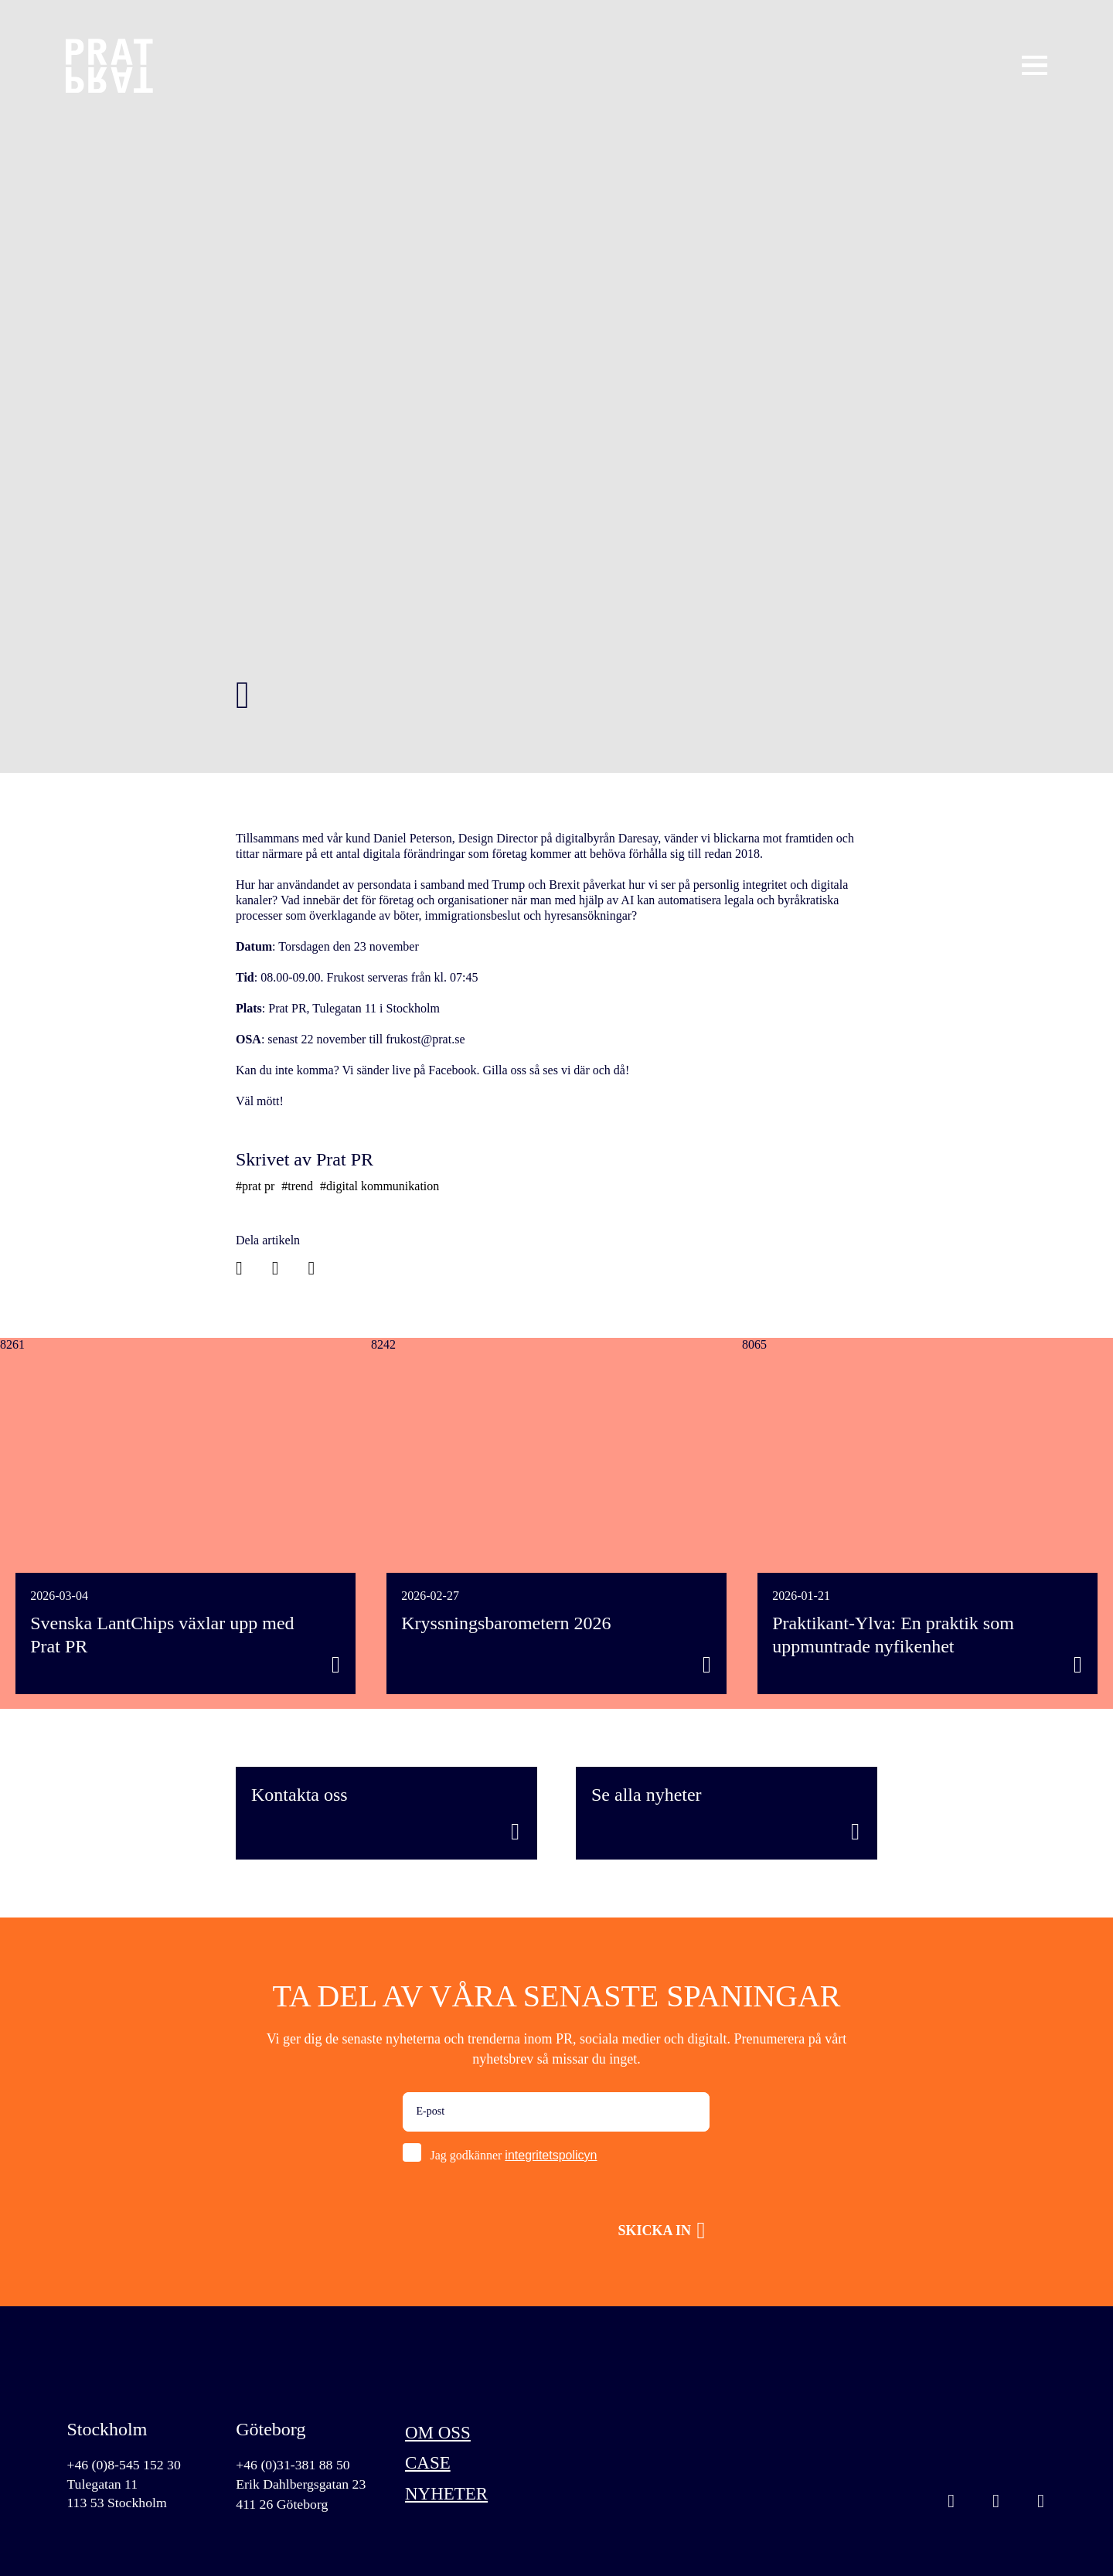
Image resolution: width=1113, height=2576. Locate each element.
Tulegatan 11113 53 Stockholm (117, 2494)
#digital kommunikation (379, 1186)
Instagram (951, 2502)
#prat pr (255, 1186)
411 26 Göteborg (282, 2505)
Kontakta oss (299, 1795)
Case (428, 2465)
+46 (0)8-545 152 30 (124, 2464)
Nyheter (448, 2496)
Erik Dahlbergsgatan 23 (302, 2485)
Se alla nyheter (646, 1795)
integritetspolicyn (551, 2155)
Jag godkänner (513, 2155)
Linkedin (996, 2502)
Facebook (1041, 2502)
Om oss (439, 2433)
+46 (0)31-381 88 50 (294, 2464)
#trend (297, 1186)
